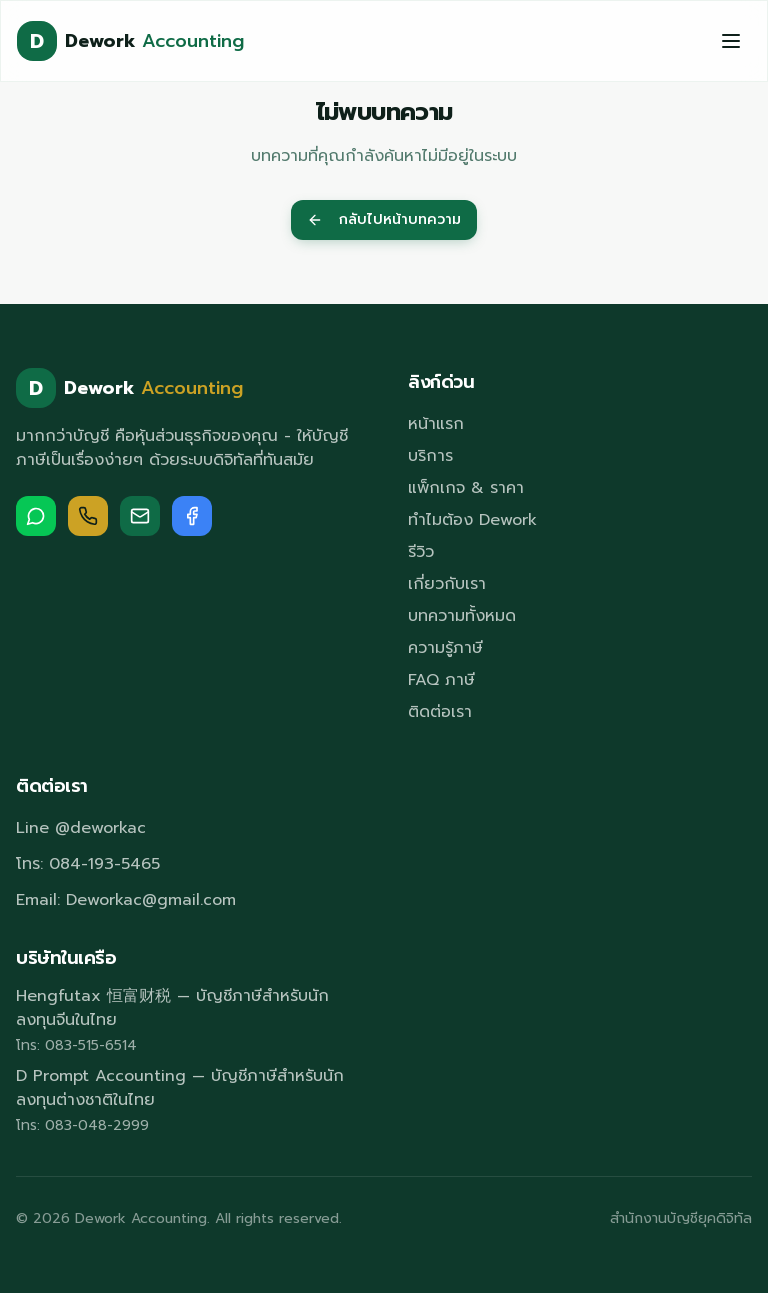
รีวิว (421, 552)
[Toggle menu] (731, 41)
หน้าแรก (436, 424)
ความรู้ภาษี (445, 648)
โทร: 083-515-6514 (76, 1046)
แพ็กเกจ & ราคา (466, 488)
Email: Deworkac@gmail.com (126, 900)
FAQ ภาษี (441, 680)
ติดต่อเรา (440, 712)
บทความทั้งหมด (462, 616)
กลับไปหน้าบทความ (384, 219)
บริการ (430, 456)
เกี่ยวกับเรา (447, 584)
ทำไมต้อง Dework (472, 520)
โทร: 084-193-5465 (88, 864)
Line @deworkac (81, 828)
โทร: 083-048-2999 (82, 1126)
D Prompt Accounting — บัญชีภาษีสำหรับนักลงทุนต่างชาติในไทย (180, 1088)
